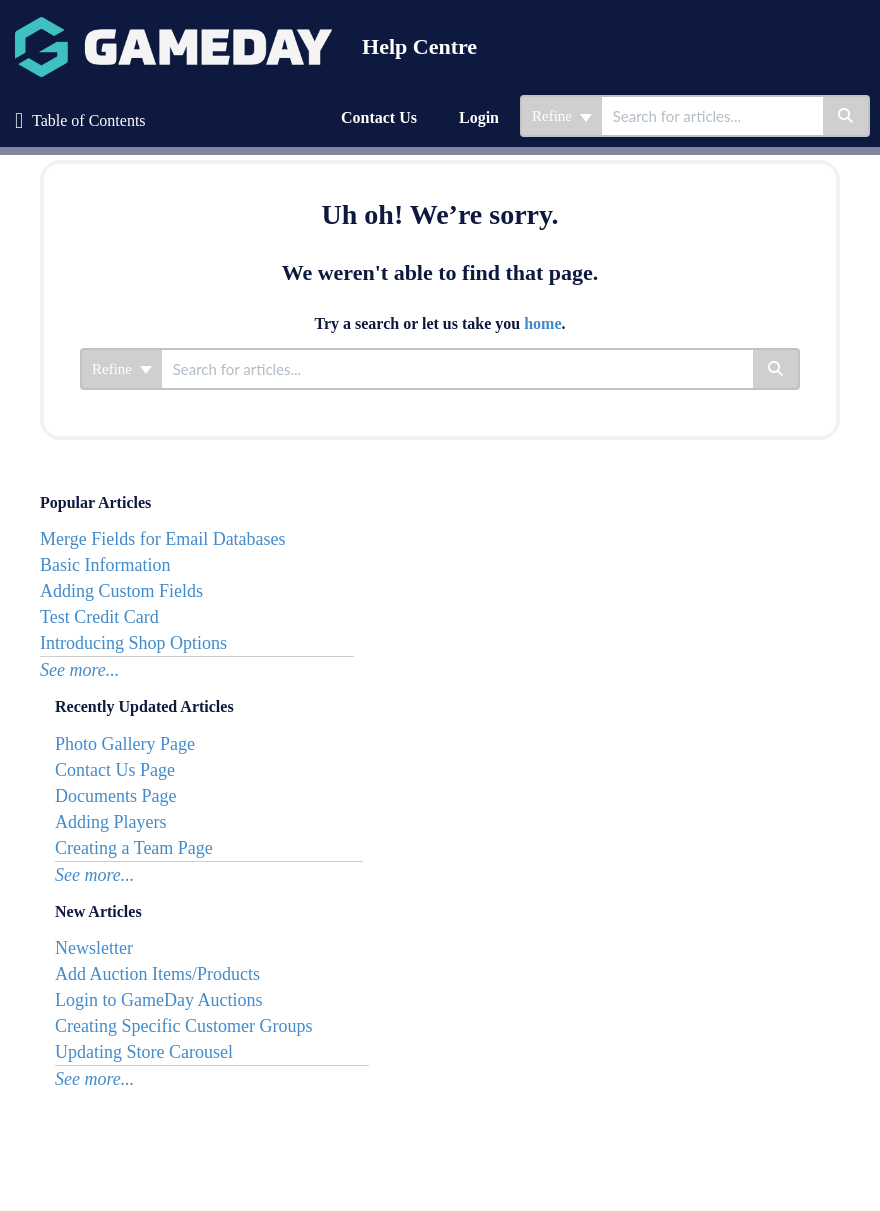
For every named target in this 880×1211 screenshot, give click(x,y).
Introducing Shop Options (133, 643)
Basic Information (105, 565)
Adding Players (111, 822)
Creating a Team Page (134, 848)
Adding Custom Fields (121, 591)
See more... (79, 670)
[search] (712, 116)
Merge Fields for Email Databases (163, 539)
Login (479, 117)
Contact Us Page (115, 770)
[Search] (846, 116)
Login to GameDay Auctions (158, 1000)
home (542, 323)
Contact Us (379, 117)
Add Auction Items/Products (157, 974)
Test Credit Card (99, 617)
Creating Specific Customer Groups (183, 1026)
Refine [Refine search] (562, 116)
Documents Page (115, 796)
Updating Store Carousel (144, 1052)
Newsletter (94, 948)
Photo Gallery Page (125, 744)
